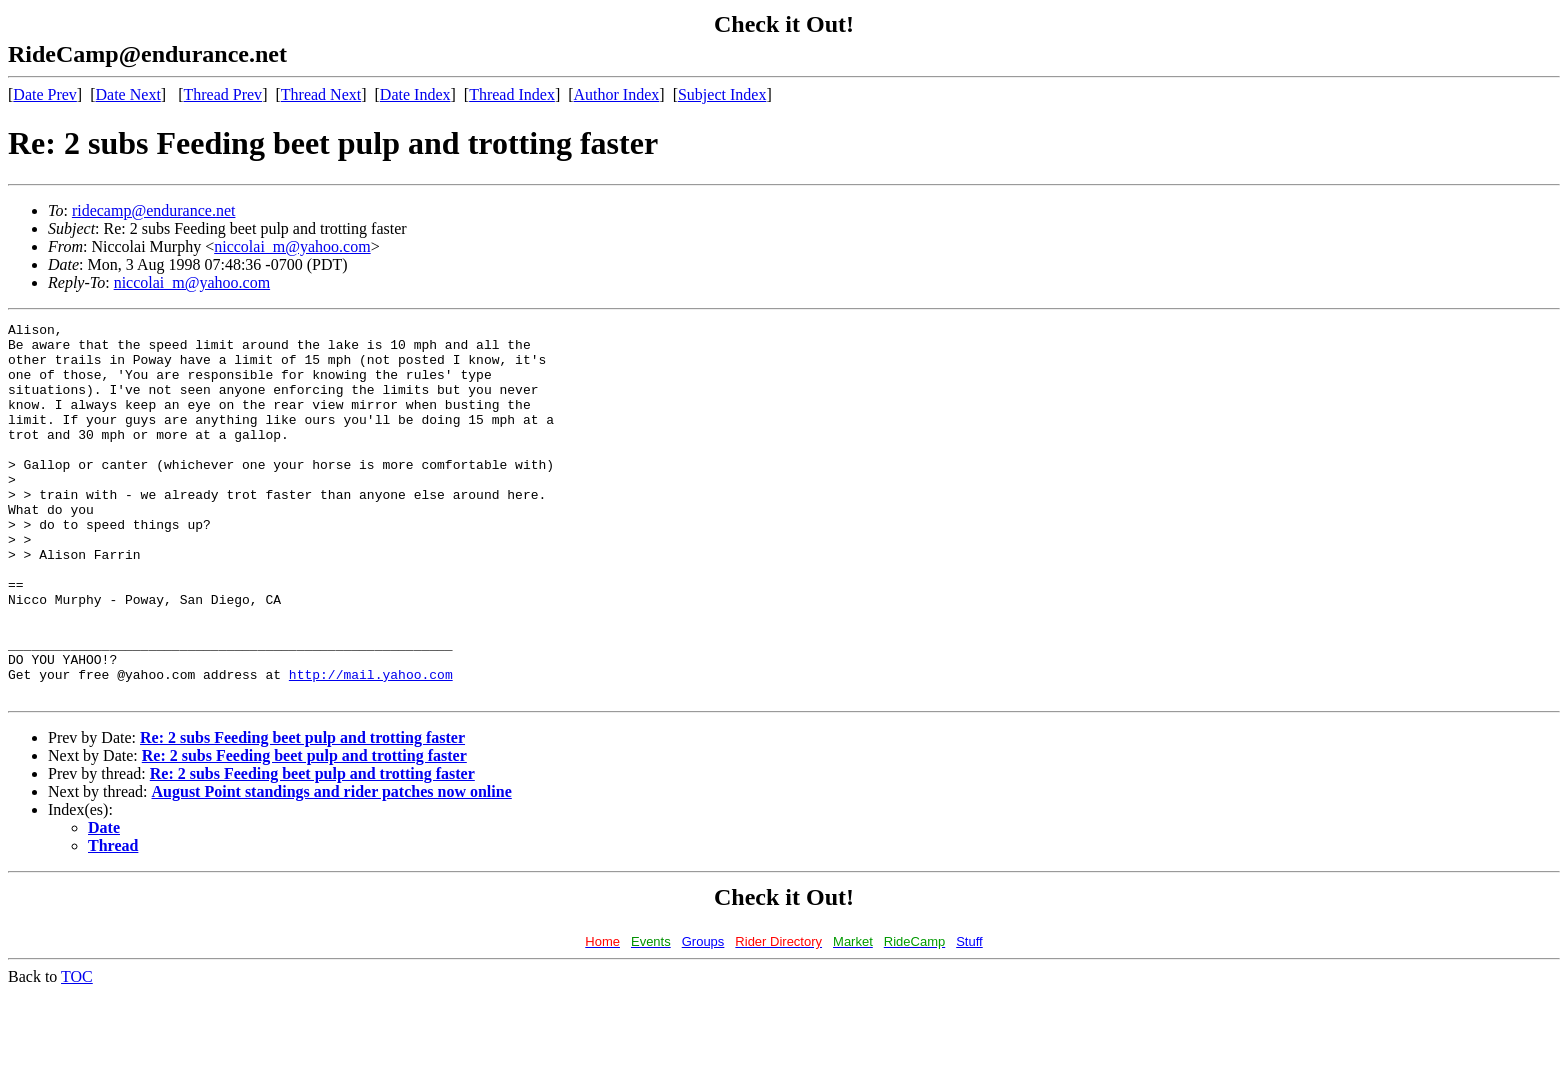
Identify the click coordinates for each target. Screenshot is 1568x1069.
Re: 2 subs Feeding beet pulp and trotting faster (302, 812)
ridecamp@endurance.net (154, 210)
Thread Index (512, 94)
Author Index (617, 94)
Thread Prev (222, 94)
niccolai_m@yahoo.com (292, 246)
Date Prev (45, 94)
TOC (77, 1051)
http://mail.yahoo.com (371, 746)
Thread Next (321, 94)
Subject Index (722, 94)
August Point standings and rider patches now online (332, 866)
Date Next (128, 94)
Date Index (415, 94)
